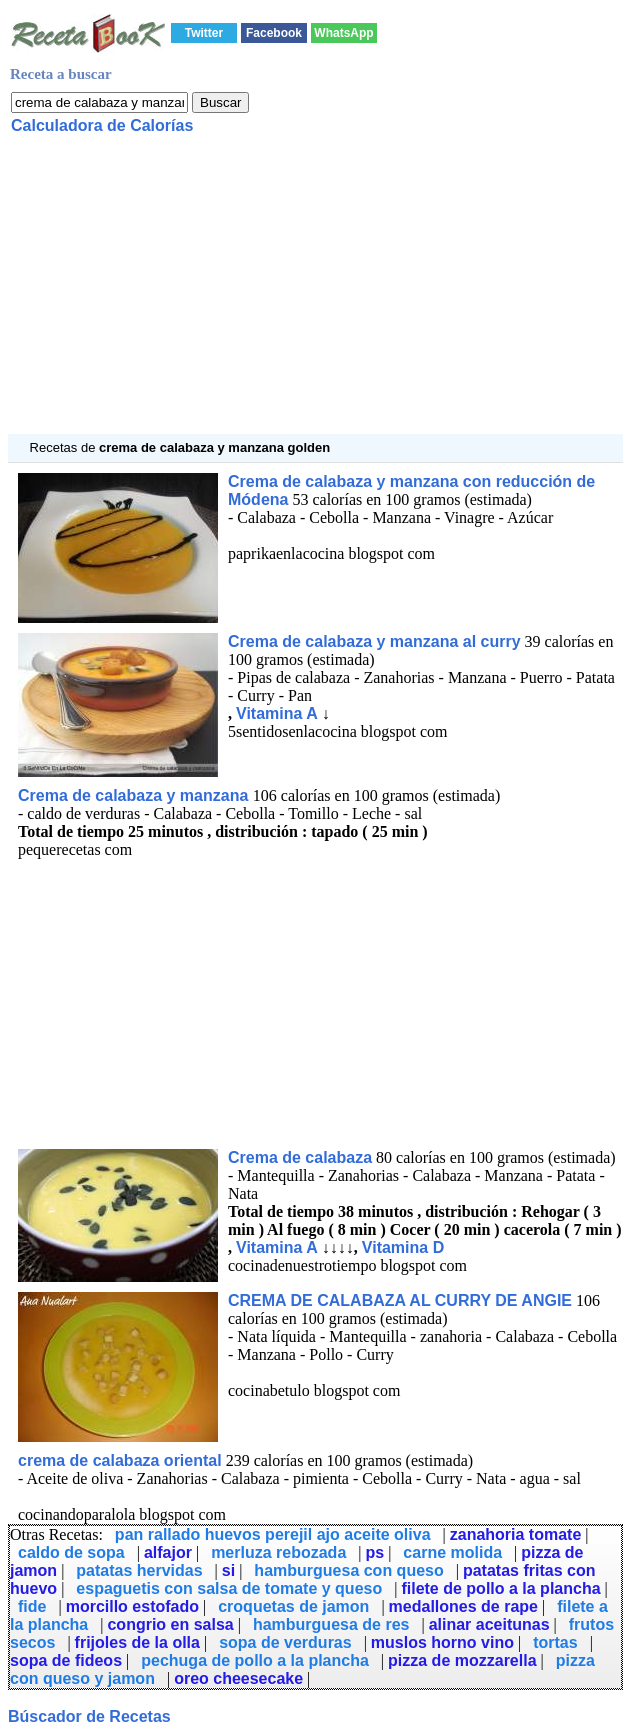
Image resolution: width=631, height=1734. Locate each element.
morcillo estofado (132, 1606)
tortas (555, 1642)
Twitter (204, 33)
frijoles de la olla (137, 1642)
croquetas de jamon (293, 1606)
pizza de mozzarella (462, 1660)
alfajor (168, 1552)
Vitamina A (277, 713)
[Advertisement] (315, 294)
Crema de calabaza (300, 1157)
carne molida (452, 1552)
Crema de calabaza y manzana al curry (374, 641)
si (228, 1570)
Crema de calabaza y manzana (135, 795)
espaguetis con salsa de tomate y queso (229, 1588)
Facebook (274, 33)
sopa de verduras (285, 1642)
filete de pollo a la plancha (500, 1588)
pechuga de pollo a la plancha (255, 1660)
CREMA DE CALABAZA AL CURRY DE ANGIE (400, 1300)
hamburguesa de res (331, 1624)
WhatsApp (343, 33)
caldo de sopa (71, 1552)
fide (32, 1606)
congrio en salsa (170, 1624)
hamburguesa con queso (348, 1570)
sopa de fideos (66, 1660)
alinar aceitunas (489, 1624)
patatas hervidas (139, 1570)
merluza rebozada (278, 1552)
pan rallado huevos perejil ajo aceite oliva (273, 1534)
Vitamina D (403, 1247)
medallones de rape (463, 1606)
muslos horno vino (442, 1642)
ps (374, 1552)
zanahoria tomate (516, 1534)
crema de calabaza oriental (120, 1460)
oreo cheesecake (238, 1678)
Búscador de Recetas (89, 1716)
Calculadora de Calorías (102, 125)
